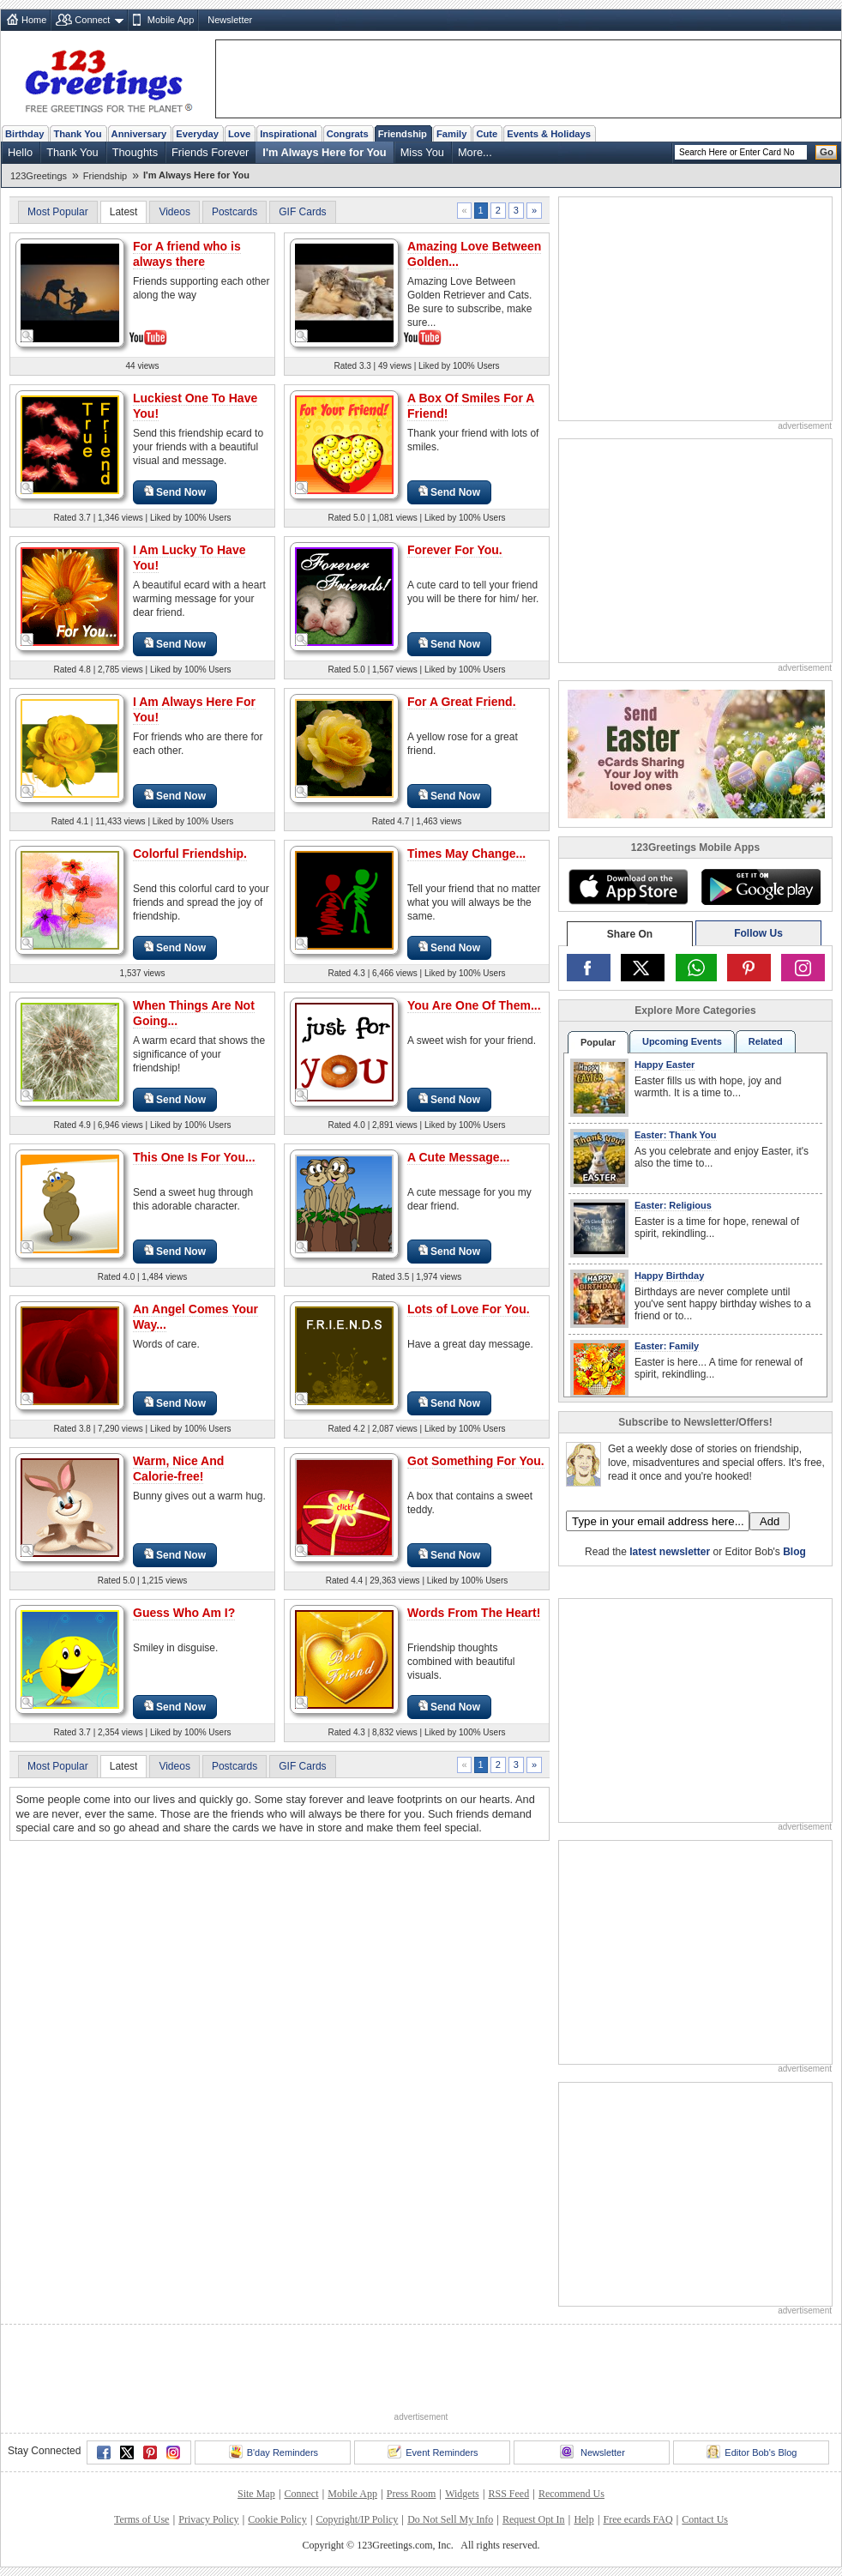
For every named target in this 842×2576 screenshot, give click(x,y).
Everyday (197, 134)
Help (583, 2519)
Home (33, 20)
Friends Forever (210, 152)
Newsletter (229, 20)
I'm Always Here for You (324, 152)
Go (826, 152)
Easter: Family (667, 1346)
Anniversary (139, 134)
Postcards (234, 212)
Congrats (348, 134)
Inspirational (288, 134)
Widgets (462, 2494)
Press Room (411, 2494)
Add (769, 1521)
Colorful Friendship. (190, 853)
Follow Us (758, 933)
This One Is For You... (194, 1157)
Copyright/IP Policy (357, 2519)
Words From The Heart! (473, 1613)
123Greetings (38, 176)
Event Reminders (433, 2451)
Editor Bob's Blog (752, 2451)
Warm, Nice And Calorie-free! (178, 1468)
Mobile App (170, 20)
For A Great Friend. (461, 702)
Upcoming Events (682, 1041)
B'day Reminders (273, 2451)
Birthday (24, 134)
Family (451, 134)
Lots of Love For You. (468, 1309)
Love (239, 134)
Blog (794, 1552)
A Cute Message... (458, 1157)
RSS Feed (508, 2494)
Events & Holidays (549, 134)
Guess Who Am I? (184, 1613)
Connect (92, 20)
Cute (486, 134)
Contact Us (705, 2519)
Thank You (77, 134)
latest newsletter (669, 1552)
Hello (20, 152)
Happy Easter (665, 1064)
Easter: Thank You (676, 1135)
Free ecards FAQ (637, 2519)
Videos (174, 212)
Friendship (402, 134)
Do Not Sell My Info (450, 2519)
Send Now (175, 492)
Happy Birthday (669, 1275)
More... (475, 152)
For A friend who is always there (187, 253)
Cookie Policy (277, 2519)
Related (766, 1041)
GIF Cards (302, 212)
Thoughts (135, 152)
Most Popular (57, 212)
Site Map (256, 2494)
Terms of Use (141, 2519)
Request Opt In (533, 2519)
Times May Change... (466, 853)
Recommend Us (571, 2494)
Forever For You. (454, 550)
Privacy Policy (208, 2519)
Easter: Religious (673, 1205)
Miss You (422, 152)
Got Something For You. (475, 1461)
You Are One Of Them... (474, 1005)
